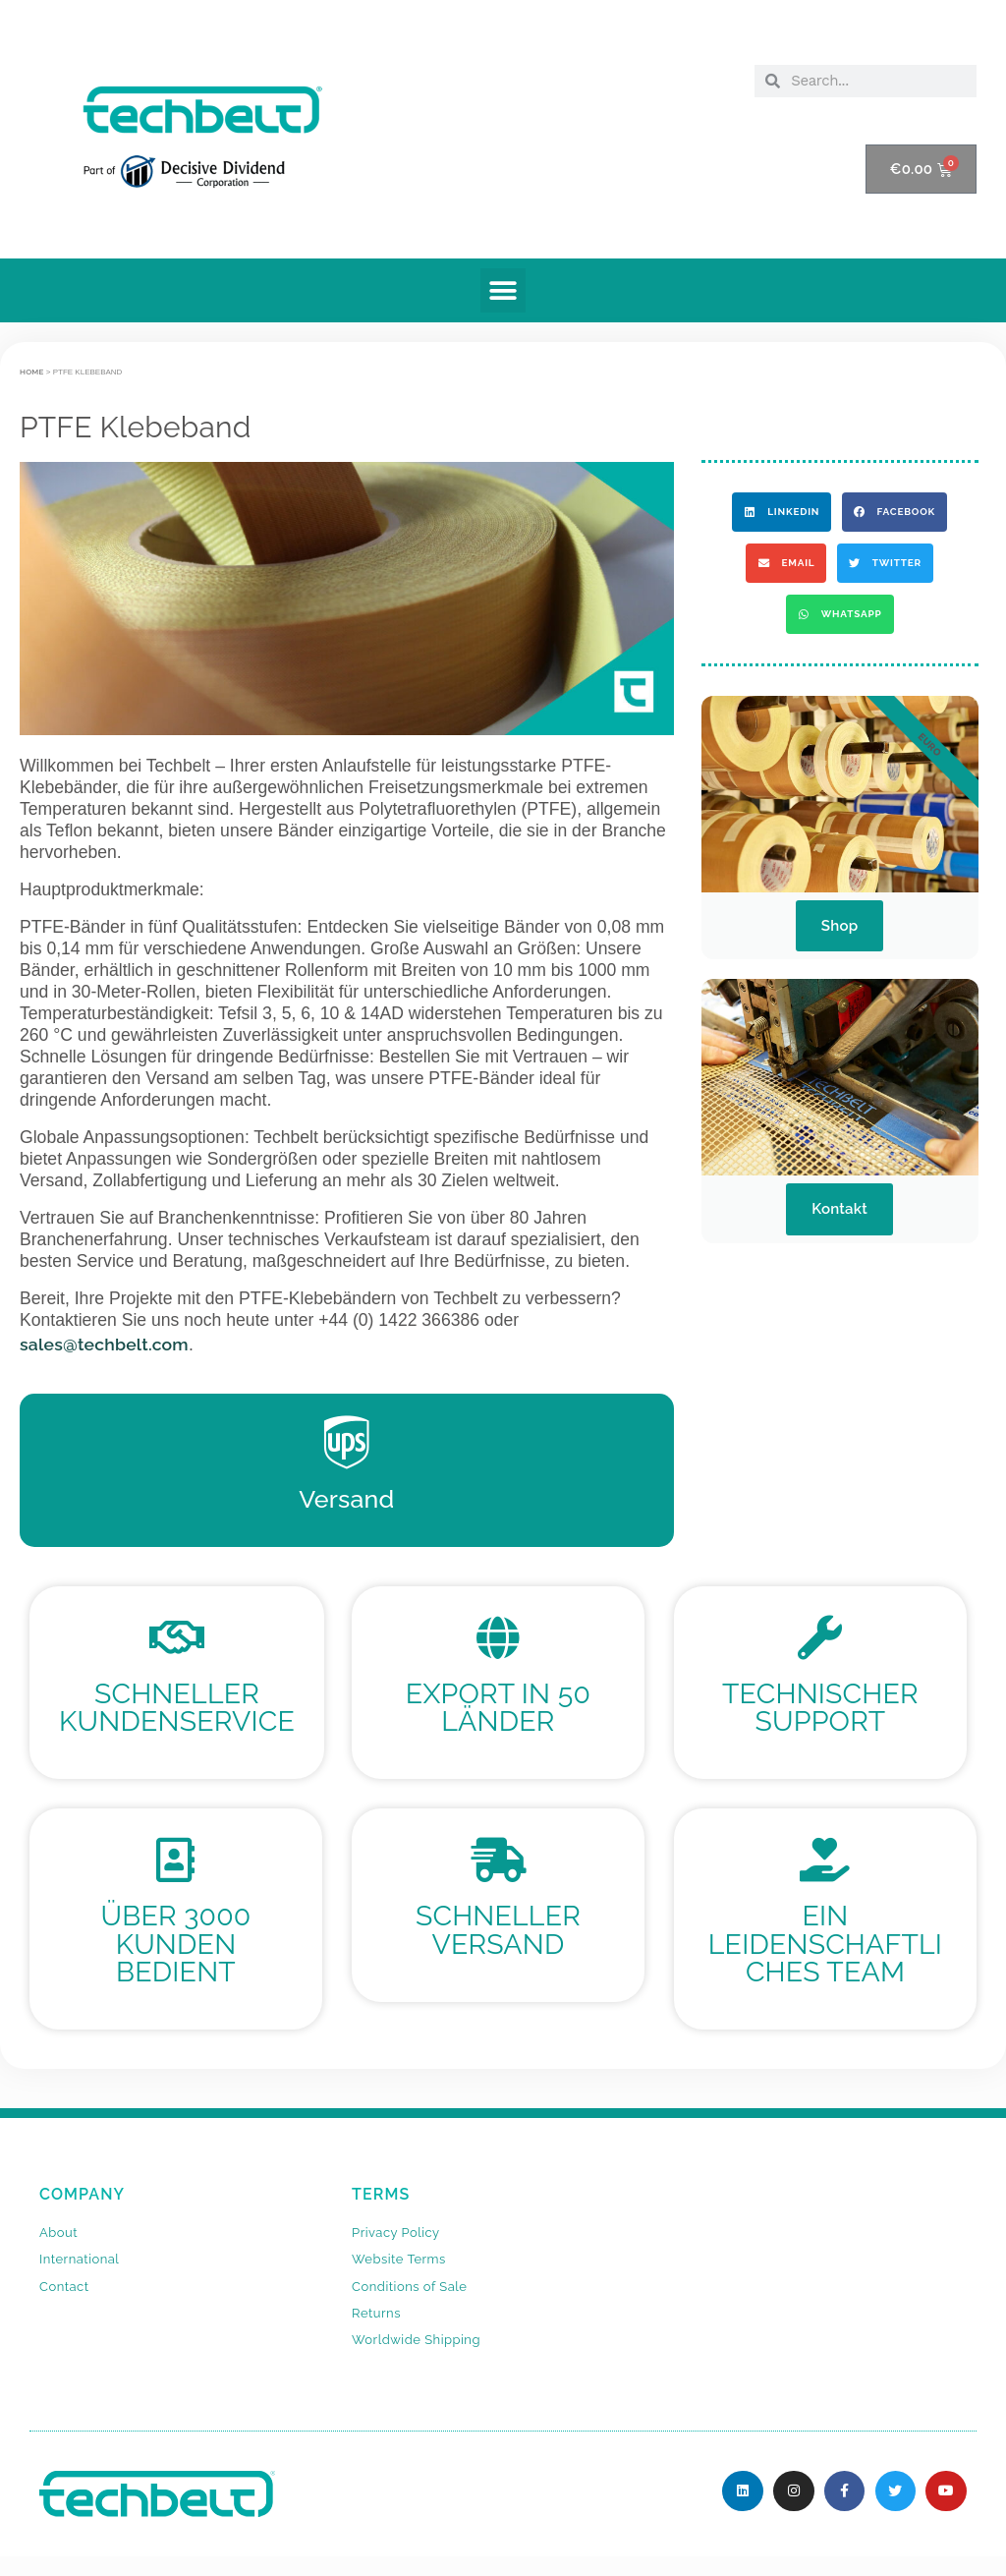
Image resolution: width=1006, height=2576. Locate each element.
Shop (839, 926)
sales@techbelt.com (104, 1344)
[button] (502, 290)
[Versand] (346, 1442)
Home (32, 371)
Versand (346, 1499)
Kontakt (838, 1209)
